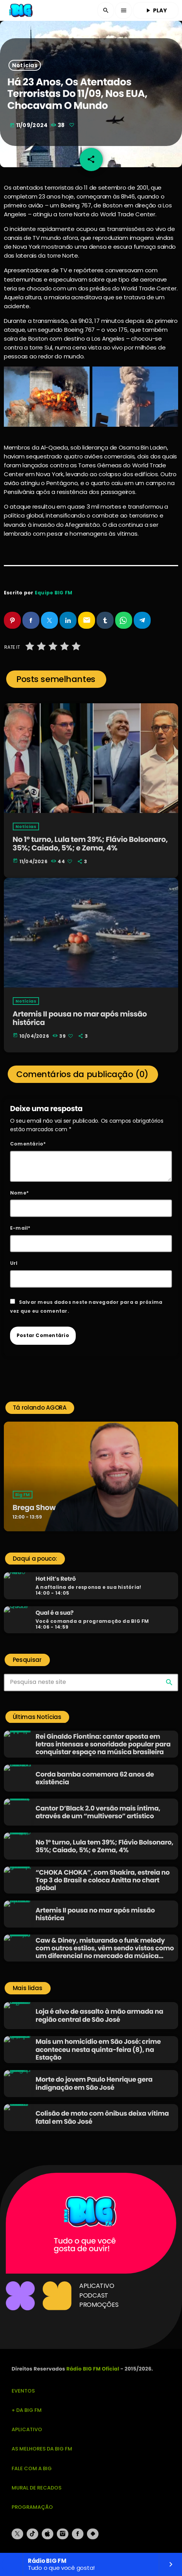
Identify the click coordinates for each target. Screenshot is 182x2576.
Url (14, 1263)
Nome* (19, 1193)
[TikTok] (32, 2533)
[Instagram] (62, 2533)
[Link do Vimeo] (21, 10)
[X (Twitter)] (17, 2533)
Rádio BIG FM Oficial (92, 2368)
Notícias (24, 65)
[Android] (93, 2533)
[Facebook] (77, 2533)
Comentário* (28, 1143)
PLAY (156, 10)
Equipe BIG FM (53, 592)
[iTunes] (47, 2533)
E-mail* (20, 1228)
